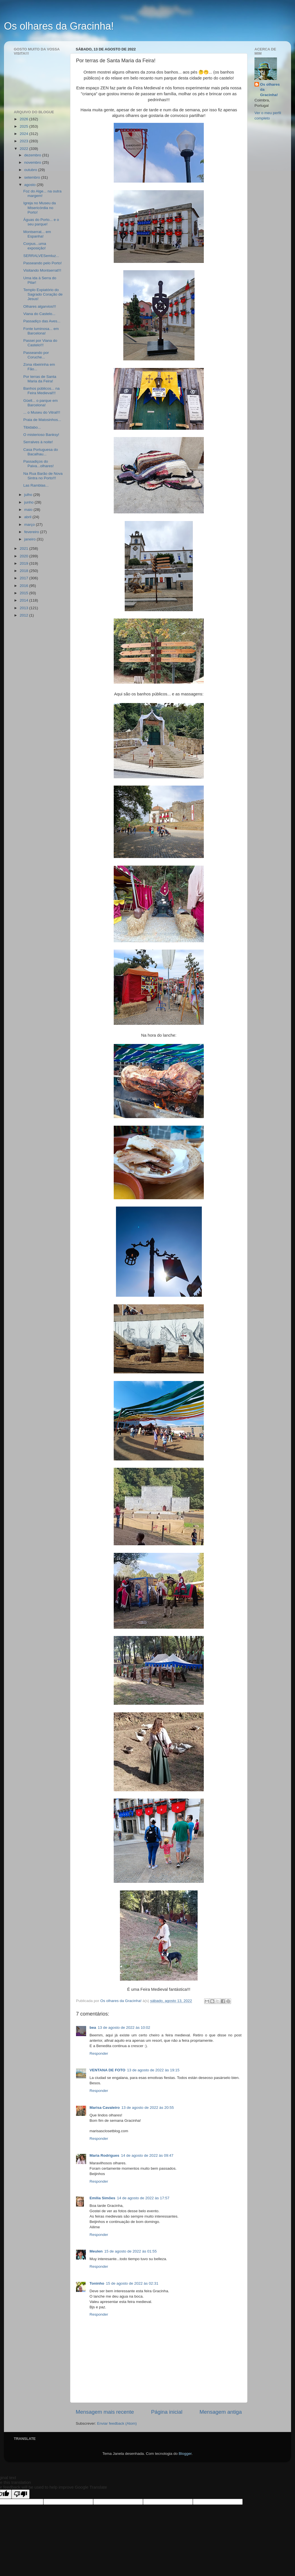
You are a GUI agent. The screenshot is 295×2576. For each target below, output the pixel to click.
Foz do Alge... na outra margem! (42, 193)
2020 (24, 556)
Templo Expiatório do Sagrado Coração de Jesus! (43, 294)
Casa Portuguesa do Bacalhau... (40, 451)
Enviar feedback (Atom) (117, 2423)
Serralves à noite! (38, 442)
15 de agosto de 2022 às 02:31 (132, 2283)
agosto (30, 185)
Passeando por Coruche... (36, 355)
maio (28, 509)
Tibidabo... (32, 427)
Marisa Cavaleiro (105, 2107)
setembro (32, 177)
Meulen (96, 2251)
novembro (33, 162)
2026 (24, 119)
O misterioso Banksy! (41, 435)
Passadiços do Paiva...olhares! (38, 463)
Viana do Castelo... (39, 314)
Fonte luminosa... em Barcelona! (41, 331)
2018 (24, 571)
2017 (24, 578)
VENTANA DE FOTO (107, 2070)
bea (93, 2027)
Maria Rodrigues (104, 2155)
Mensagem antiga (221, 2412)
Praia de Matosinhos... (42, 420)
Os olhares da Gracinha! (59, 26)
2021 (24, 548)
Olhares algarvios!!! (39, 306)
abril (28, 517)
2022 (24, 149)
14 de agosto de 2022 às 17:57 (143, 2198)
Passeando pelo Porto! (42, 263)
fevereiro (32, 532)
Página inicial (166, 2412)
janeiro (30, 539)
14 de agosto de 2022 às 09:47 (147, 2155)
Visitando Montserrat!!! (42, 270)
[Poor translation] (21, 2494)
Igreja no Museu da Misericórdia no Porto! (39, 207)
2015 (24, 593)
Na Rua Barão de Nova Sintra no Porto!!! (43, 475)
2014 (24, 600)
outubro (31, 170)
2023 (24, 141)
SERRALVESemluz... (41, 256)
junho (29, 502)
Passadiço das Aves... (42, 321)
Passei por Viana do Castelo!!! (40, 342)
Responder (99, 2053)
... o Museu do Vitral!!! (41, 412)
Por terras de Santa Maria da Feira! (39, 378)
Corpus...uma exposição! (34, 245)
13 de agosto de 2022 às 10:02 (124, 2027)
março (30, 524)
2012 (24, 615)
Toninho (97, 2283)
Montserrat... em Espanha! (37, 234)
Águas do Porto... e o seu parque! (41, 222)
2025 (24, 126)
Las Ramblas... (36, 485)
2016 (24, 586)
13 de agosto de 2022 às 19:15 (153, 2070)
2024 (24, 134)
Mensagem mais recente (105, 2412)
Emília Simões (102, 2198)
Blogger (185, 2453)
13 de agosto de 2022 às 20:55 (147, 2107)
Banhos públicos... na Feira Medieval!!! (41, 390)
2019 (24, 563)
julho (28, 495)
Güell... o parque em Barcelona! (40, 402)
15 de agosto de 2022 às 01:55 (130, 2251)
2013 (24, 608)
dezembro (33, 155)
